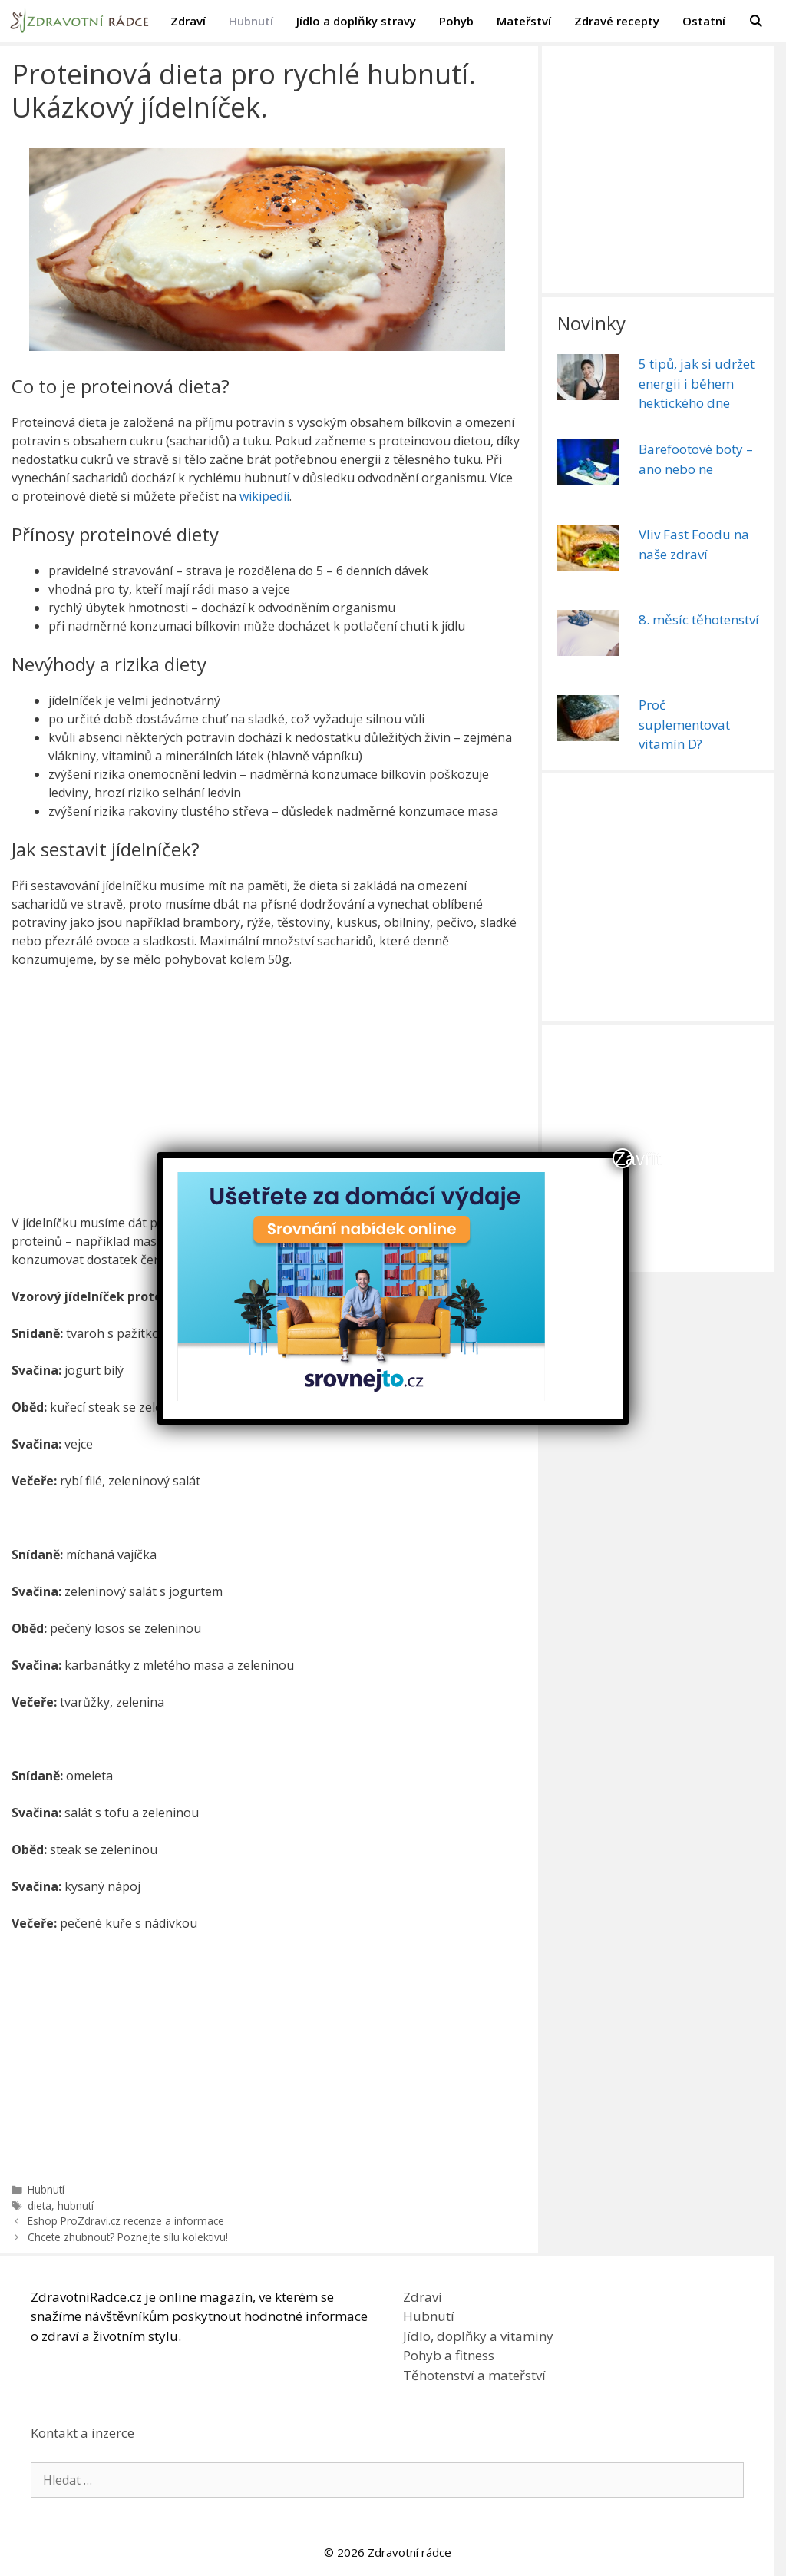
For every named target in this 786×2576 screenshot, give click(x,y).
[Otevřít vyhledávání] (755, 21)
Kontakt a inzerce (82, 2433)
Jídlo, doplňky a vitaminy (478, 2336)
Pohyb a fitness (448, 2355)
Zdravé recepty (616, 20)
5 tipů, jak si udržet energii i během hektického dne (697, 383)
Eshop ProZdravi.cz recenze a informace (126, 2220)
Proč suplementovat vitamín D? (684, 724)
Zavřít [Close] (623, 1158)
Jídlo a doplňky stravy (356, 20)
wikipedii (264, 496)
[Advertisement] (271, 1094)
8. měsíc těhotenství (699, 619)
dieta (39, 2205)
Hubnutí (251, 20)
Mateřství (524, 20)
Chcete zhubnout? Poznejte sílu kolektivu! (128, 2237)
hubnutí (76, 2205)
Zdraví (188, 20)
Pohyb (456, 20)
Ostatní (703, 20)
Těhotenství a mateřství (474, 2375)
